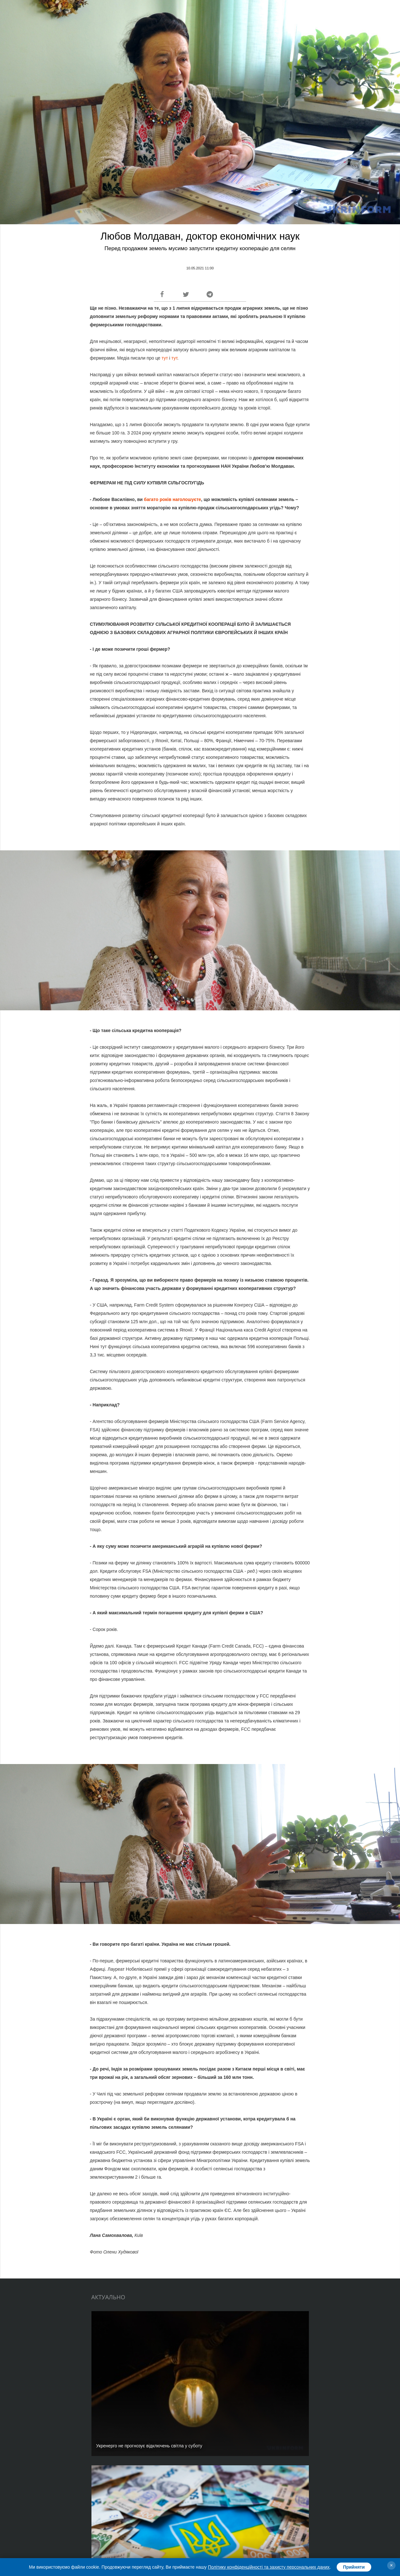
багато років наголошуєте (172, 499)
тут (164, 358)
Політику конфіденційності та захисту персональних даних (269, 2567)
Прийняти (354, 2567)
